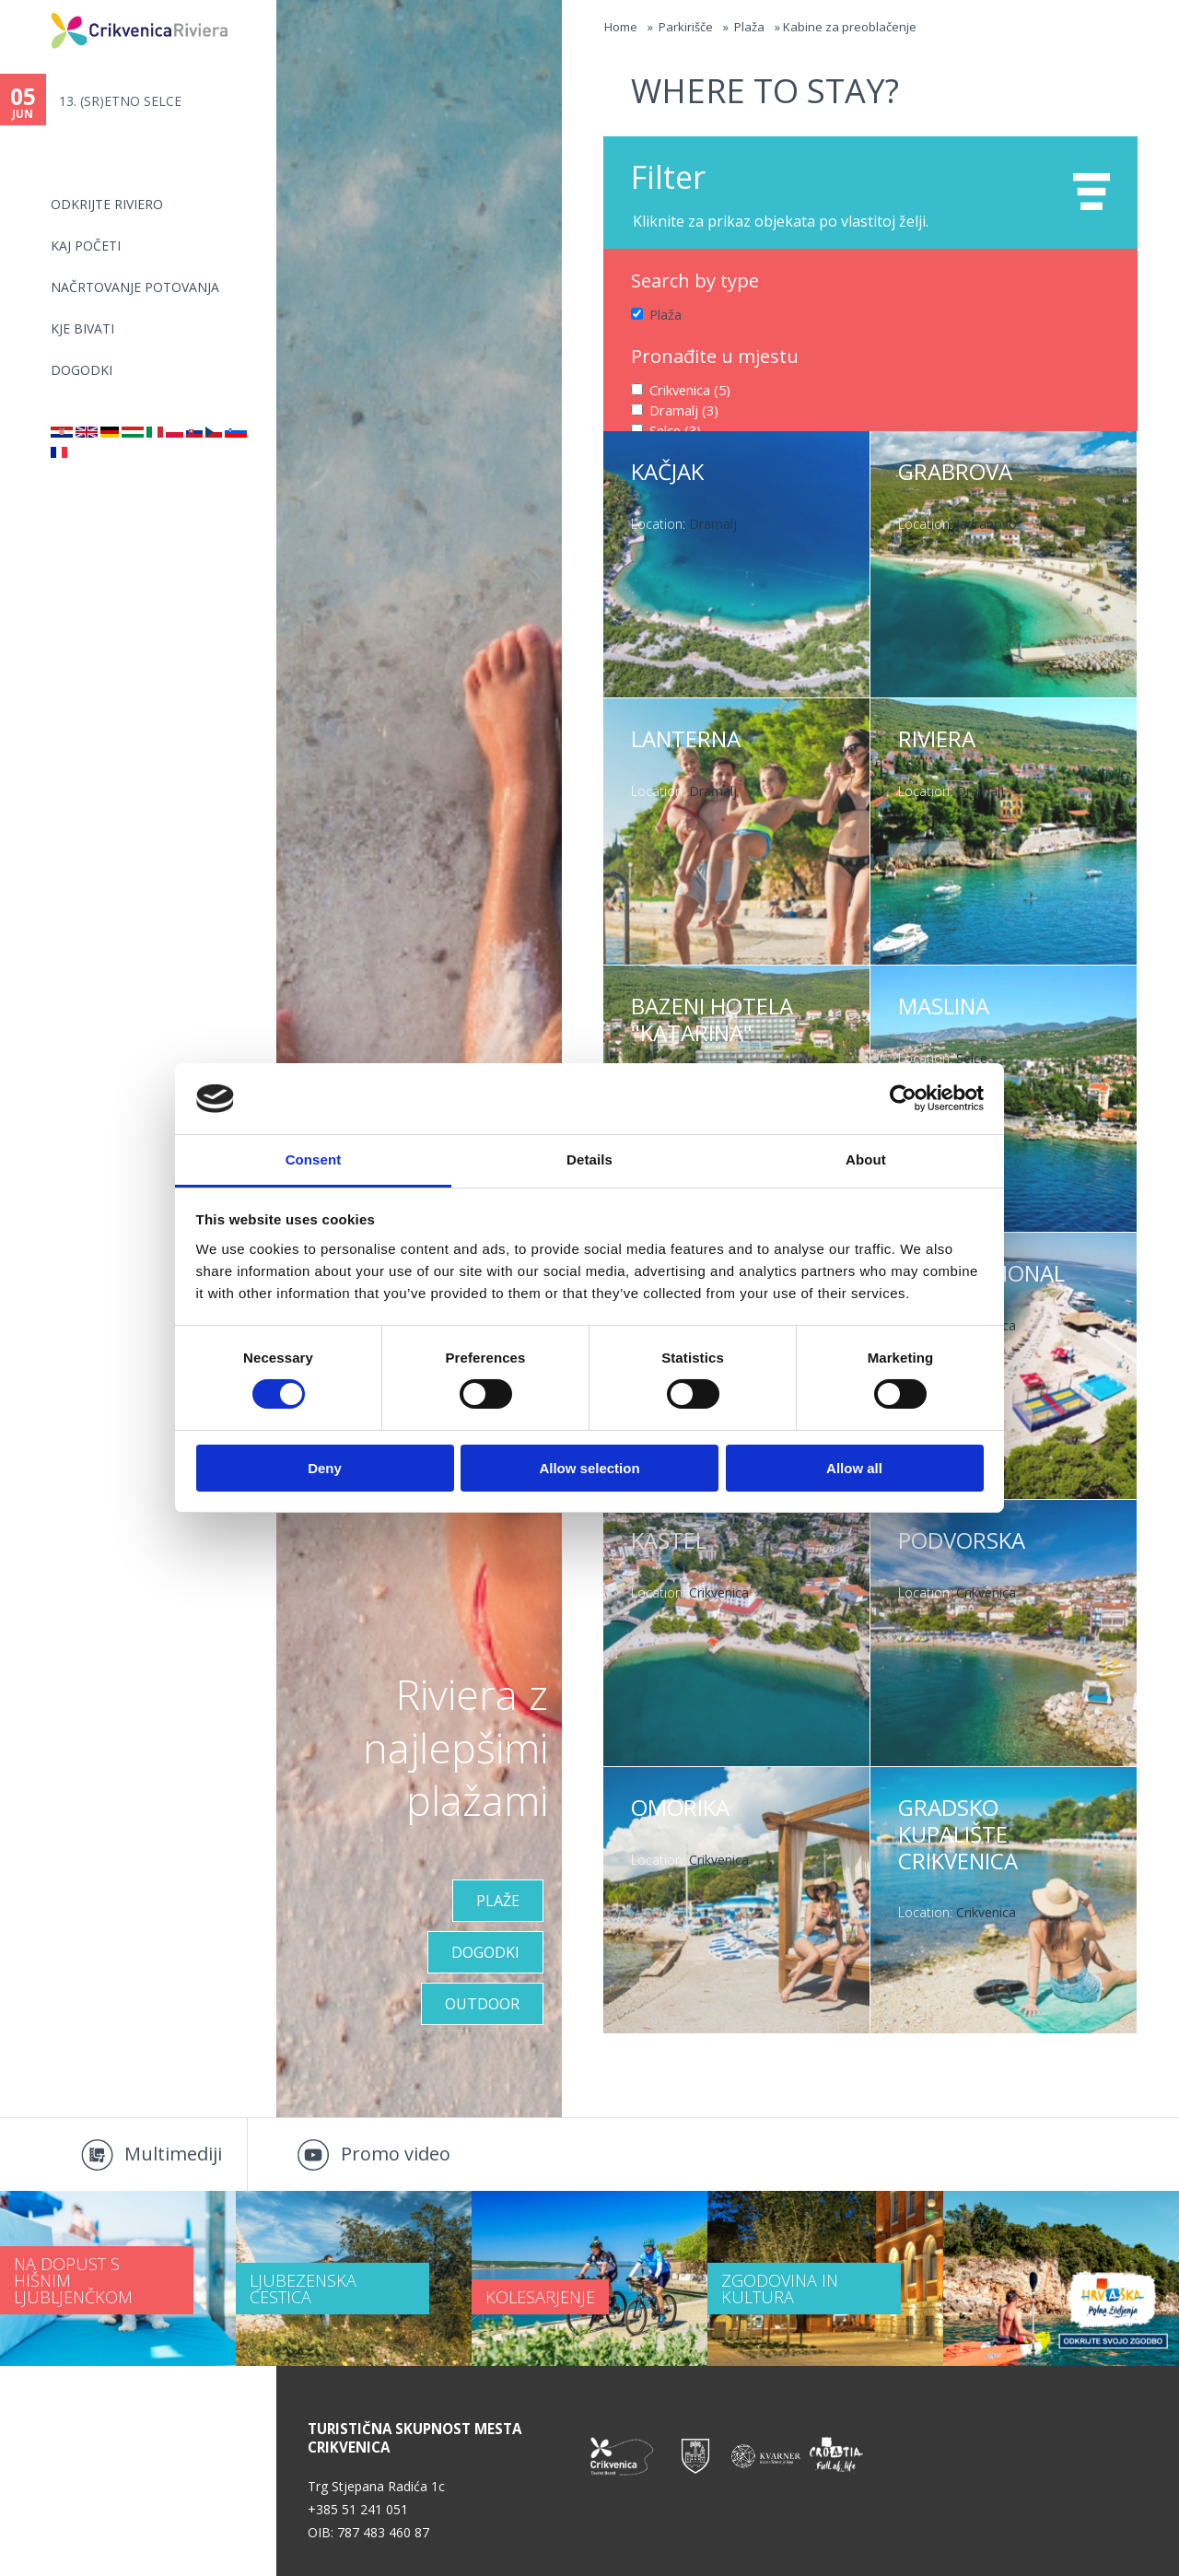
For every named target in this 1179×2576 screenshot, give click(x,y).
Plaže (497, 1901)
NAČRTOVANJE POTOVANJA (135, 287)
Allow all (854, 1468)
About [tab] (866, 1159)
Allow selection (589, 1468)
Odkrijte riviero (107, 204)
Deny (325, 1468)
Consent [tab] (314, 1159)
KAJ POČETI (86, 245)
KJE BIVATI (82, 328)
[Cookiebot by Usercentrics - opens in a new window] (903, 1098)
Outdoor (482, 2004)
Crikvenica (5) (689, 388)
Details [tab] (589, 1159)
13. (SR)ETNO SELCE (120, 101)
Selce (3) (674, 428)
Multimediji (173, 2153)
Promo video (395, 2153)
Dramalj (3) (683, 408)
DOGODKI (81, 370)
